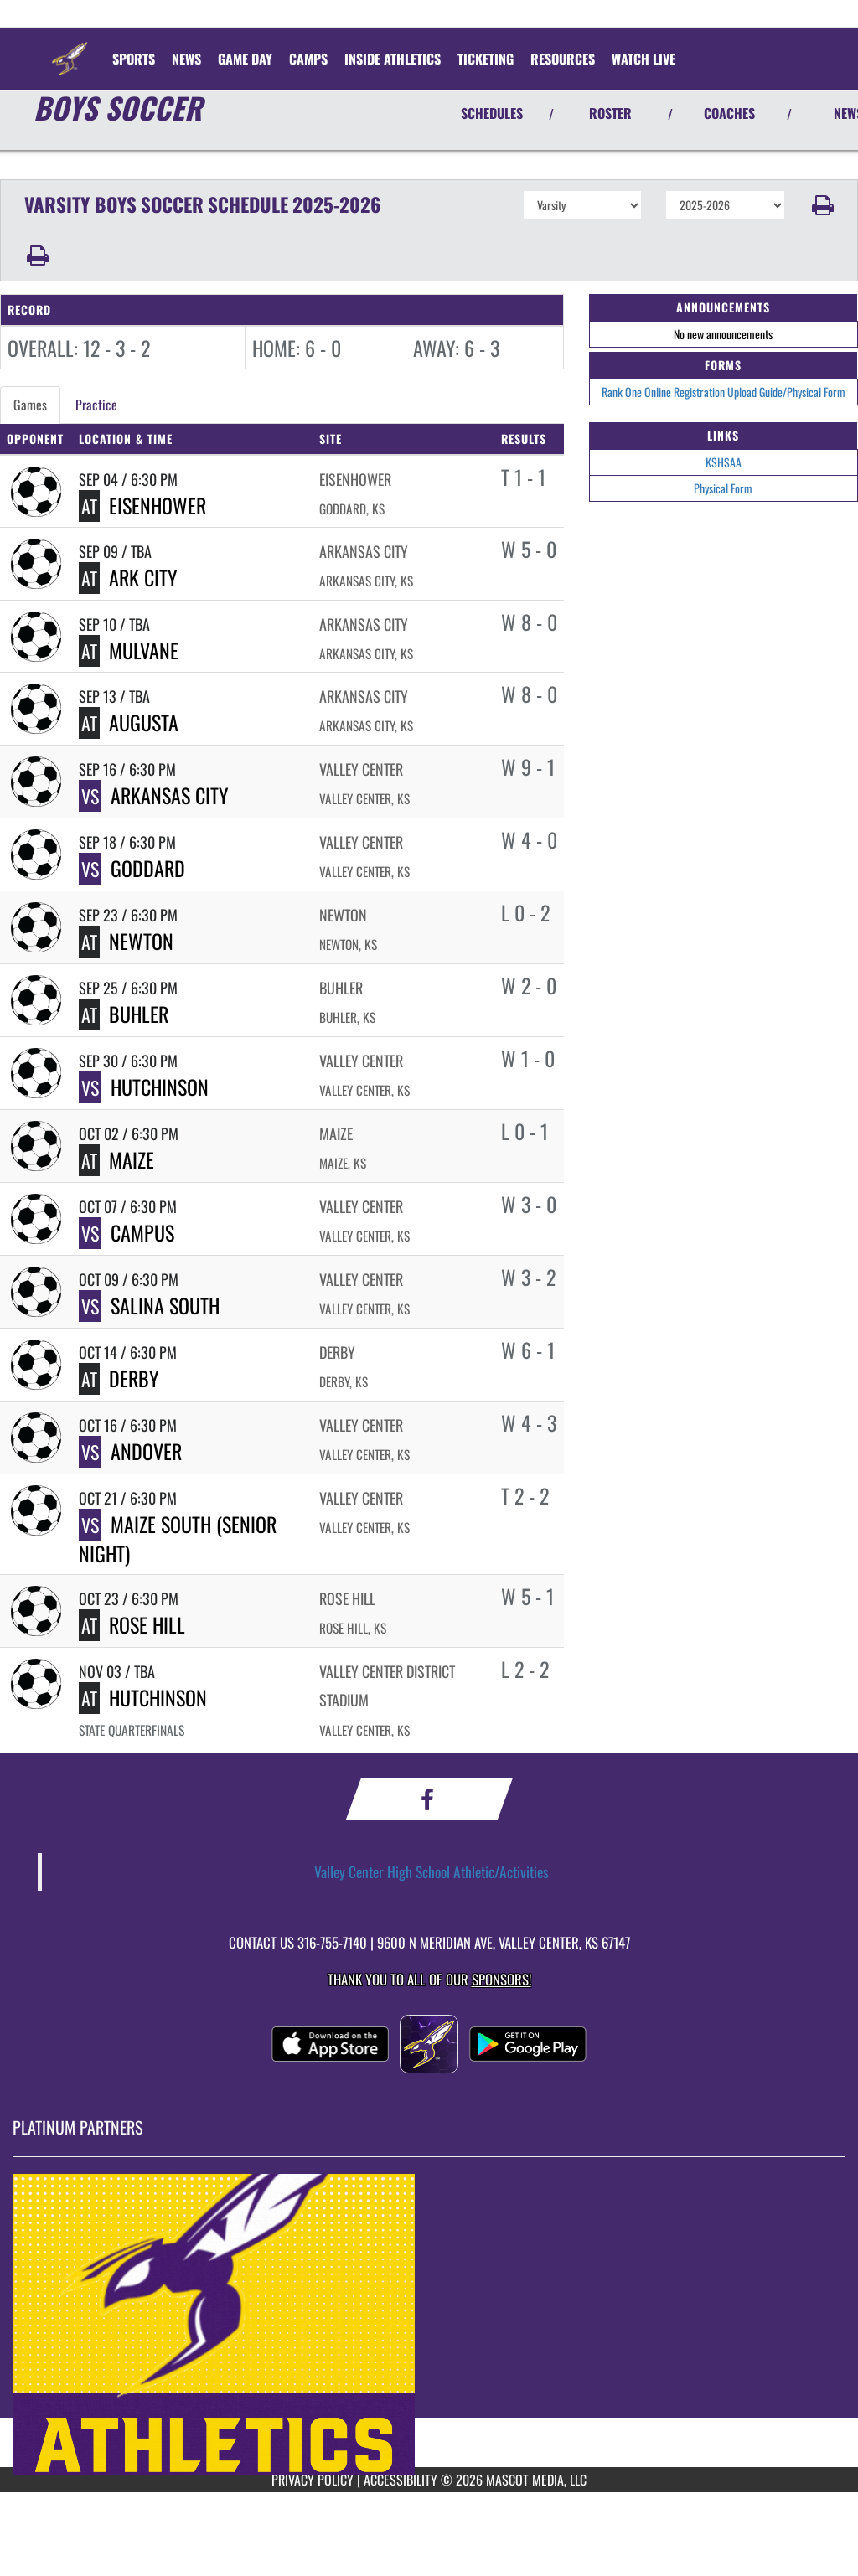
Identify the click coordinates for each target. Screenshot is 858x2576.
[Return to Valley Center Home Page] (69, 49)
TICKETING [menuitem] (485, 59)
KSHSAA (724, 462)
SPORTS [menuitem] (133, 59)
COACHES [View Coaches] (729, 113)
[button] (821, 205)
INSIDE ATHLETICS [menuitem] (392, 59)
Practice (96, 405)
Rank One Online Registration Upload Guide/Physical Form (723, 391)
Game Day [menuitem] (245, 59)
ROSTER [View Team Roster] (610, 113)
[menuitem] (186, 59)
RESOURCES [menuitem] (562, 59)
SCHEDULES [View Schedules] (492, 113)
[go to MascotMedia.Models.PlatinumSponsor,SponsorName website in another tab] (429, 2324)
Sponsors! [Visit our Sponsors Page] (501, 1979)
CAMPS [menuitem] (308, 59)
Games (30, 405)
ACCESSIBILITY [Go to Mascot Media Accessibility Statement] (400, 2480)
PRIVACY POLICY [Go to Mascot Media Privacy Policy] (312, 2480)
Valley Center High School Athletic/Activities (431, 1871)
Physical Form (723, 488)
